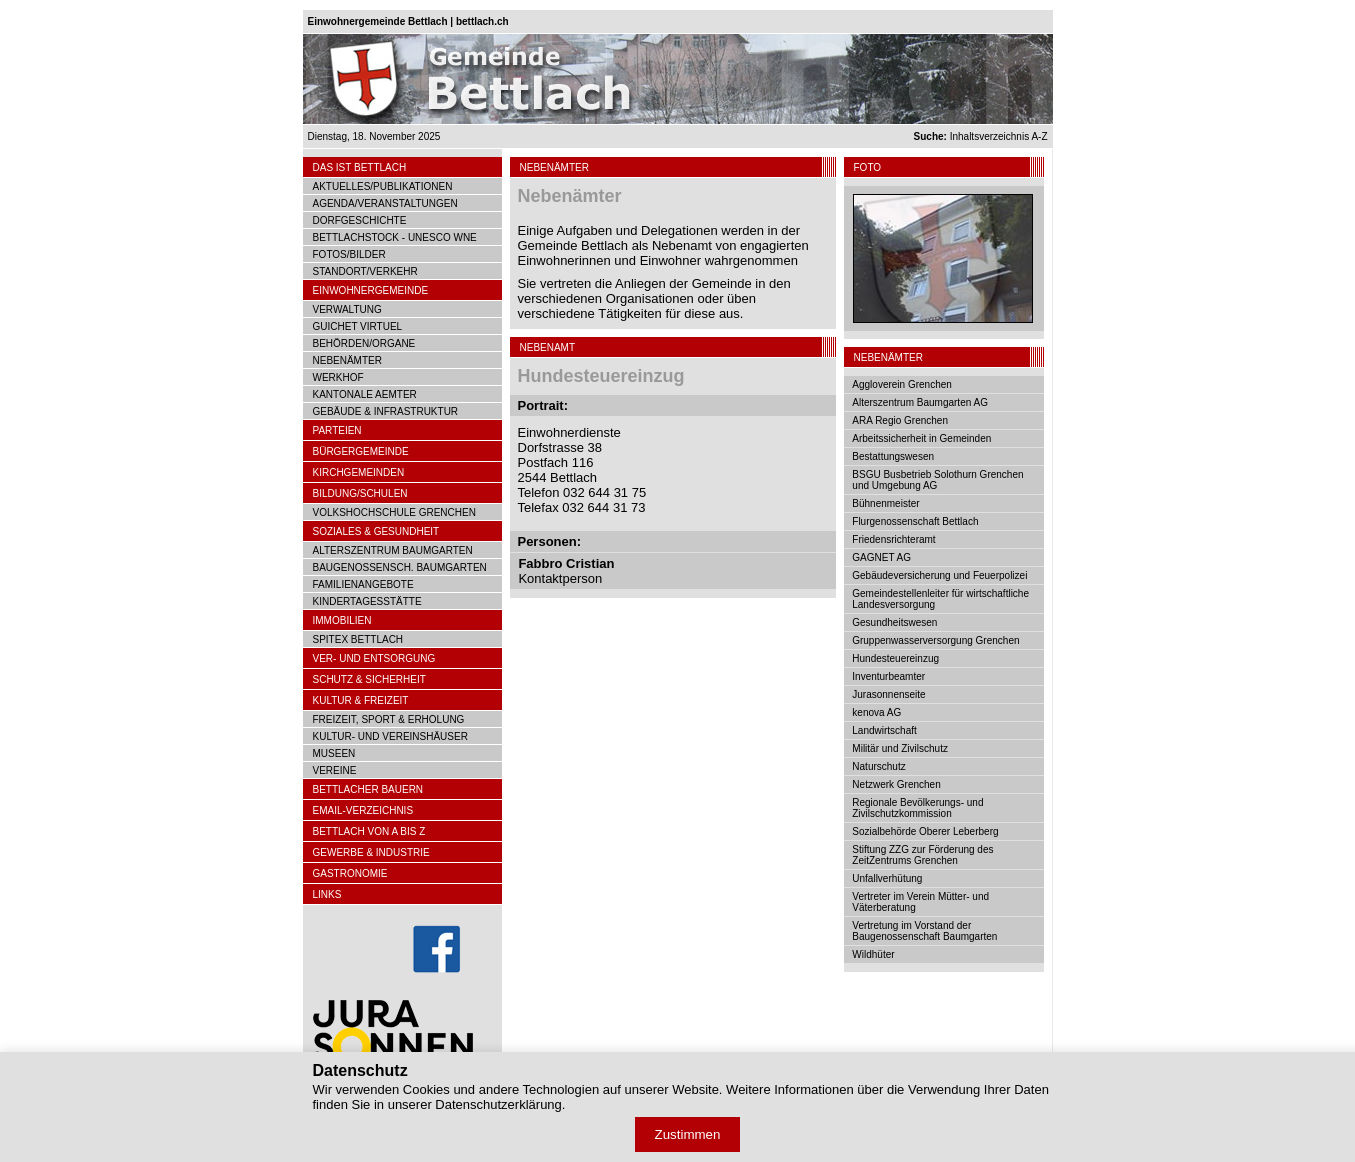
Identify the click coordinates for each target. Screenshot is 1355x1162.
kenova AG (876, 712)
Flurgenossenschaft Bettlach (915, 521)
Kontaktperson (560, 578)
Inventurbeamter (888, 676)
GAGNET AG (881, 557)
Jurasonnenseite (888, 694)
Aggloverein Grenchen (902, 384)
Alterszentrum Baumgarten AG (920, 402)
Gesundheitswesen (894, 622)
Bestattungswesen (893, 456)
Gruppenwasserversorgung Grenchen (935, 640)
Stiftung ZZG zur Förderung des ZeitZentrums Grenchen (922, 855)
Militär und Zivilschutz (900, 748)
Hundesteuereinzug (895, 658)
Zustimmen (688, 1134)
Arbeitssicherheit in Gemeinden (921, 438)
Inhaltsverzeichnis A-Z (981, 136)
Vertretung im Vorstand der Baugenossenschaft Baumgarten (924, 931)
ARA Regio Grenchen (900, 420)
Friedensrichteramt (893, 539)
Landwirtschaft (884, 730)
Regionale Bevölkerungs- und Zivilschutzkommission (917, 808)
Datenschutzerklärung (498, 1104)
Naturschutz (878, 766)
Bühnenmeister (885, 503)
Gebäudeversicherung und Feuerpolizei (939, 575)
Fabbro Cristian (566, 563)
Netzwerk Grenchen (896, 784)
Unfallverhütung (887, 878)
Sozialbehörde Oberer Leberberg (925, 831)
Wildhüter (873, 954)
